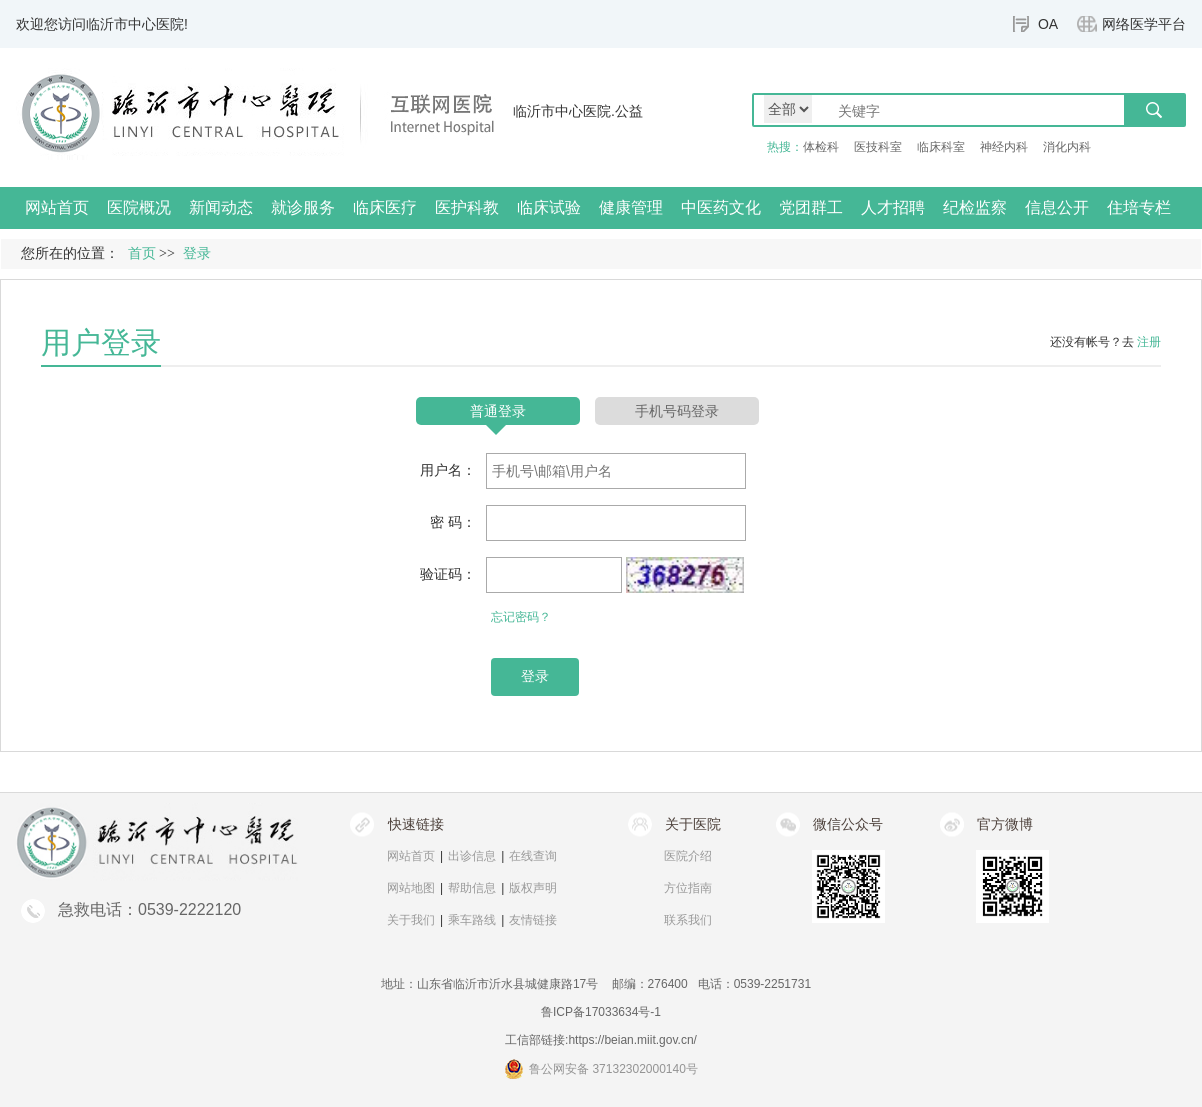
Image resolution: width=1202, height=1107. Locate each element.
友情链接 (533, 920)
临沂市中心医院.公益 (578, 111)
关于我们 (411, 920)
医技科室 (878, 147)
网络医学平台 (1144, 24)
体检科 (821, 147)
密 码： (453, 522)
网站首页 (57, 207)
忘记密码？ (521, 617)
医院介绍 (688, 856)
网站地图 (411, 888)
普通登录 (498, 411)
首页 (142, 253)
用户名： (448, 470)
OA (1048, 24)
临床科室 (941, 147)
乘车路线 (472, 920)
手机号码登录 (677, 411)
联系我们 (688, 920)
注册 (1149, 342)
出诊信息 (472, 856)
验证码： (448, 574)
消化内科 (1067, 147)
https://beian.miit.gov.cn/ (632, 1040)
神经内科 (1004, 147)
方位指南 (688, 888)
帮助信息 (472, 888)
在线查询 (533, 856)
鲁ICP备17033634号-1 (601, 1012)
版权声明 (533, 888)
